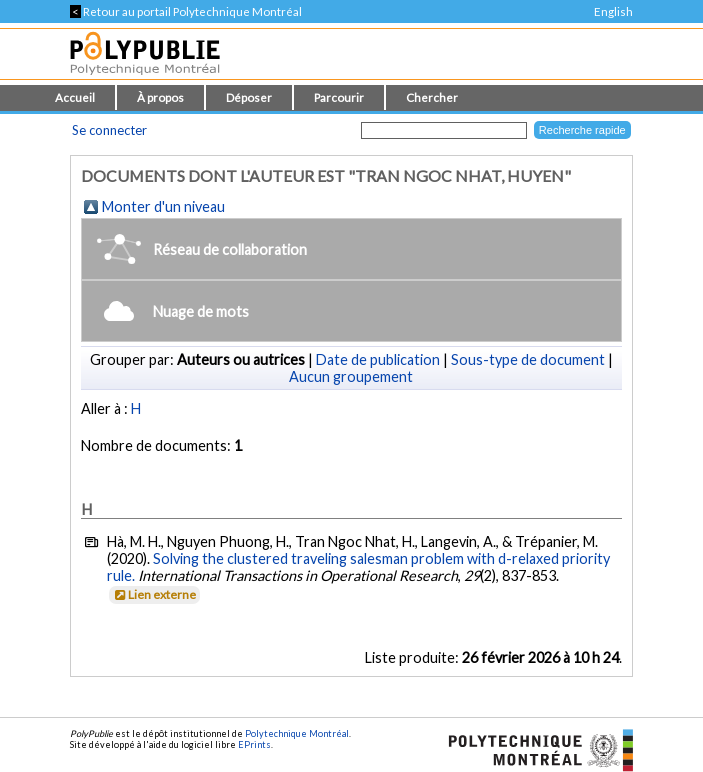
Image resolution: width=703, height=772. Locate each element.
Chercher (432, 97)
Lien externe (153, 594)
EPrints (254, 744)
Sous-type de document (528, 359)
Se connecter (109, 130)
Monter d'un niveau (163, 206)
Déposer (249, 97)
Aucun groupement (351, 376)
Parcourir (339, 97)
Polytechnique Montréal (297, 733)
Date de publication (378, 359)
